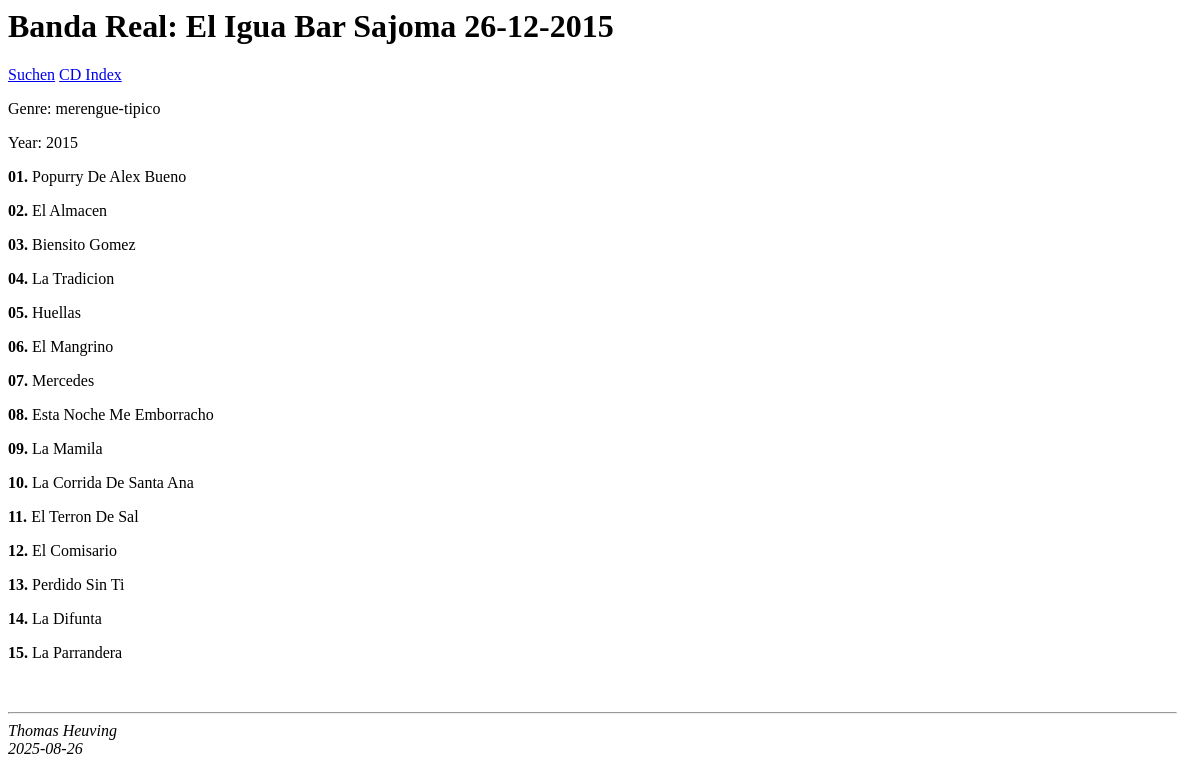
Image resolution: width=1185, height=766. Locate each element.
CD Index (90, 74)
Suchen (31, 74)
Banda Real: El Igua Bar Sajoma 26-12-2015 (311, 26)
